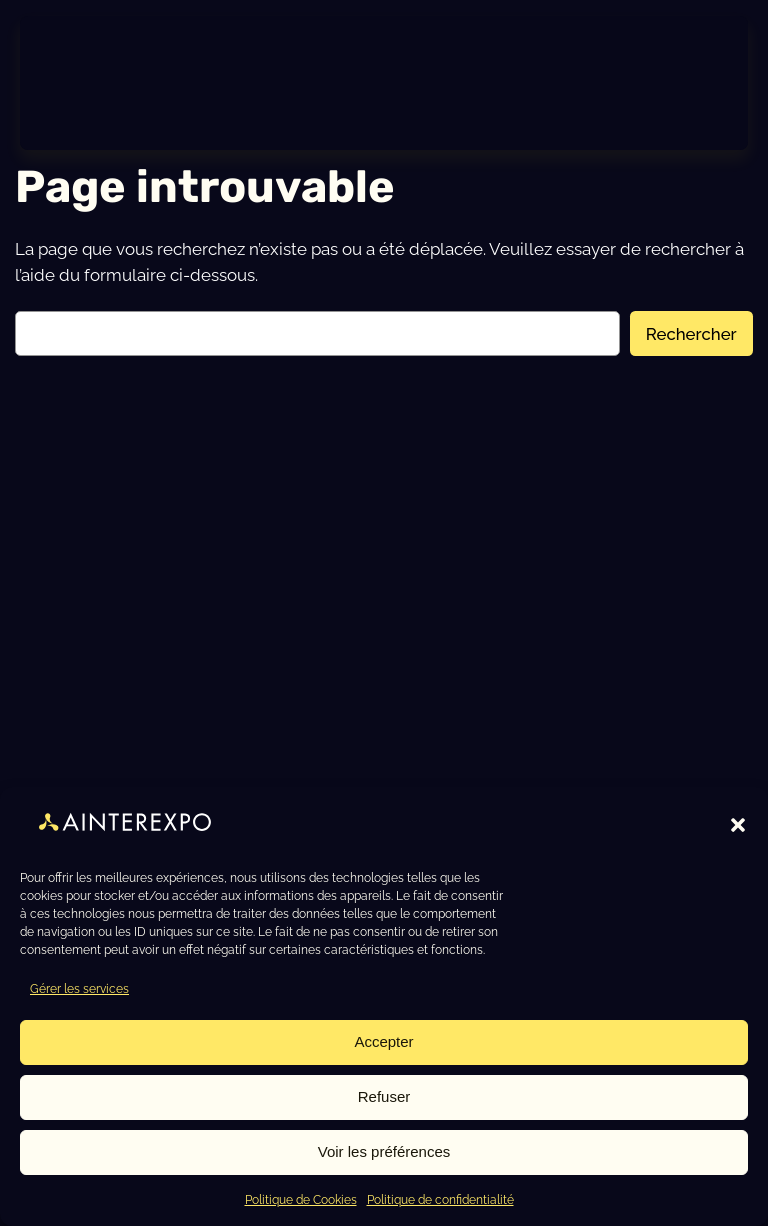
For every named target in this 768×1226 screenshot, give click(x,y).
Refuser (384, 1096)
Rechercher (691, 334)
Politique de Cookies (301, 1200)
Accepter (383, 1041)
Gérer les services (79, 989)
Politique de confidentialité (440, 1200)
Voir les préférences (384, 1151)
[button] (738, 825)
